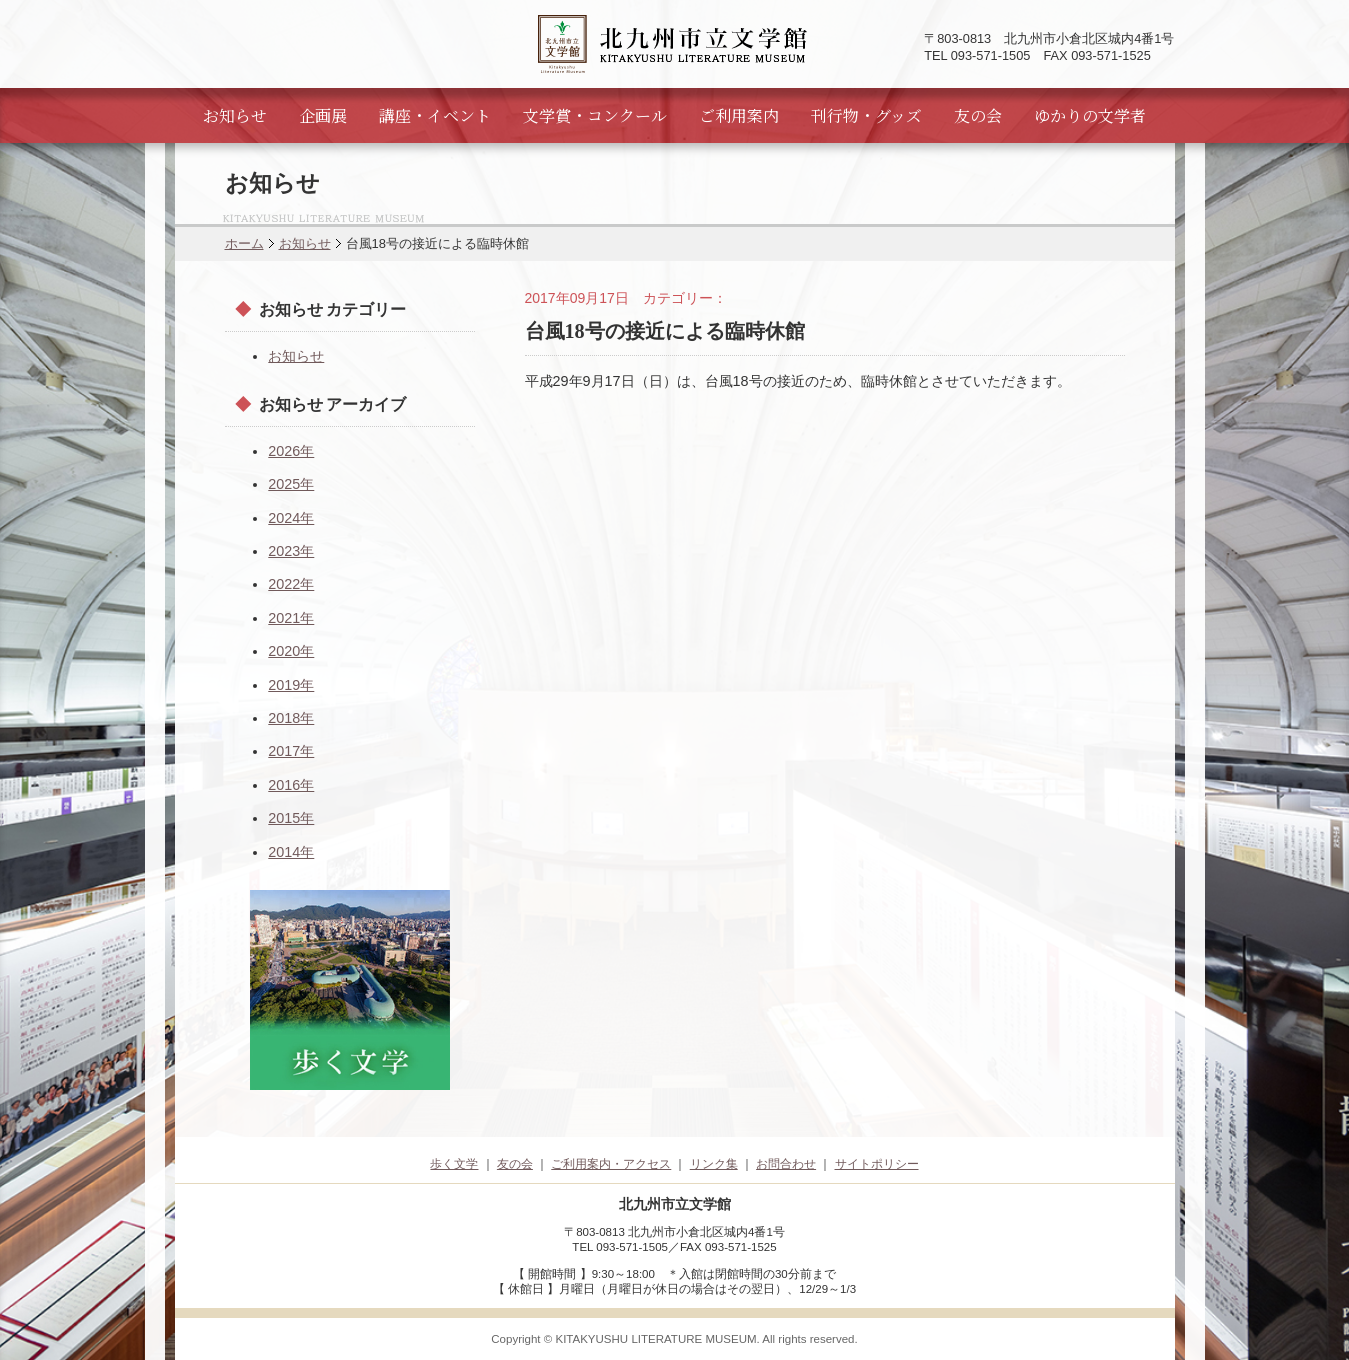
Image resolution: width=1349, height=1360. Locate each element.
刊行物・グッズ (866, 115)
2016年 (291, 785)
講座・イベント (435, 115)
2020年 (291, 651)
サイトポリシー (877, 1164)
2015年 (291, 818)
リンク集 (714, 1164)
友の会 (978, 115)
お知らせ (235, 115)
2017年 (291, 751)
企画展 (323, 115)
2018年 (291, 718)
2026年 (291, 451)
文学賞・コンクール (595, 115)
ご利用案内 (739, 115)
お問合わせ (786, 1164)
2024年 (291, 518)
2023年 (291, 551)
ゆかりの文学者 (1090, 115)
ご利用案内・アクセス (611, 1164)
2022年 (291, 584)
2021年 (291, 618)
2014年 (291, 852)
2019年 (291, 685)
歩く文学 (454, 1164)
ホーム (244, 243)
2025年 (291, 484)
